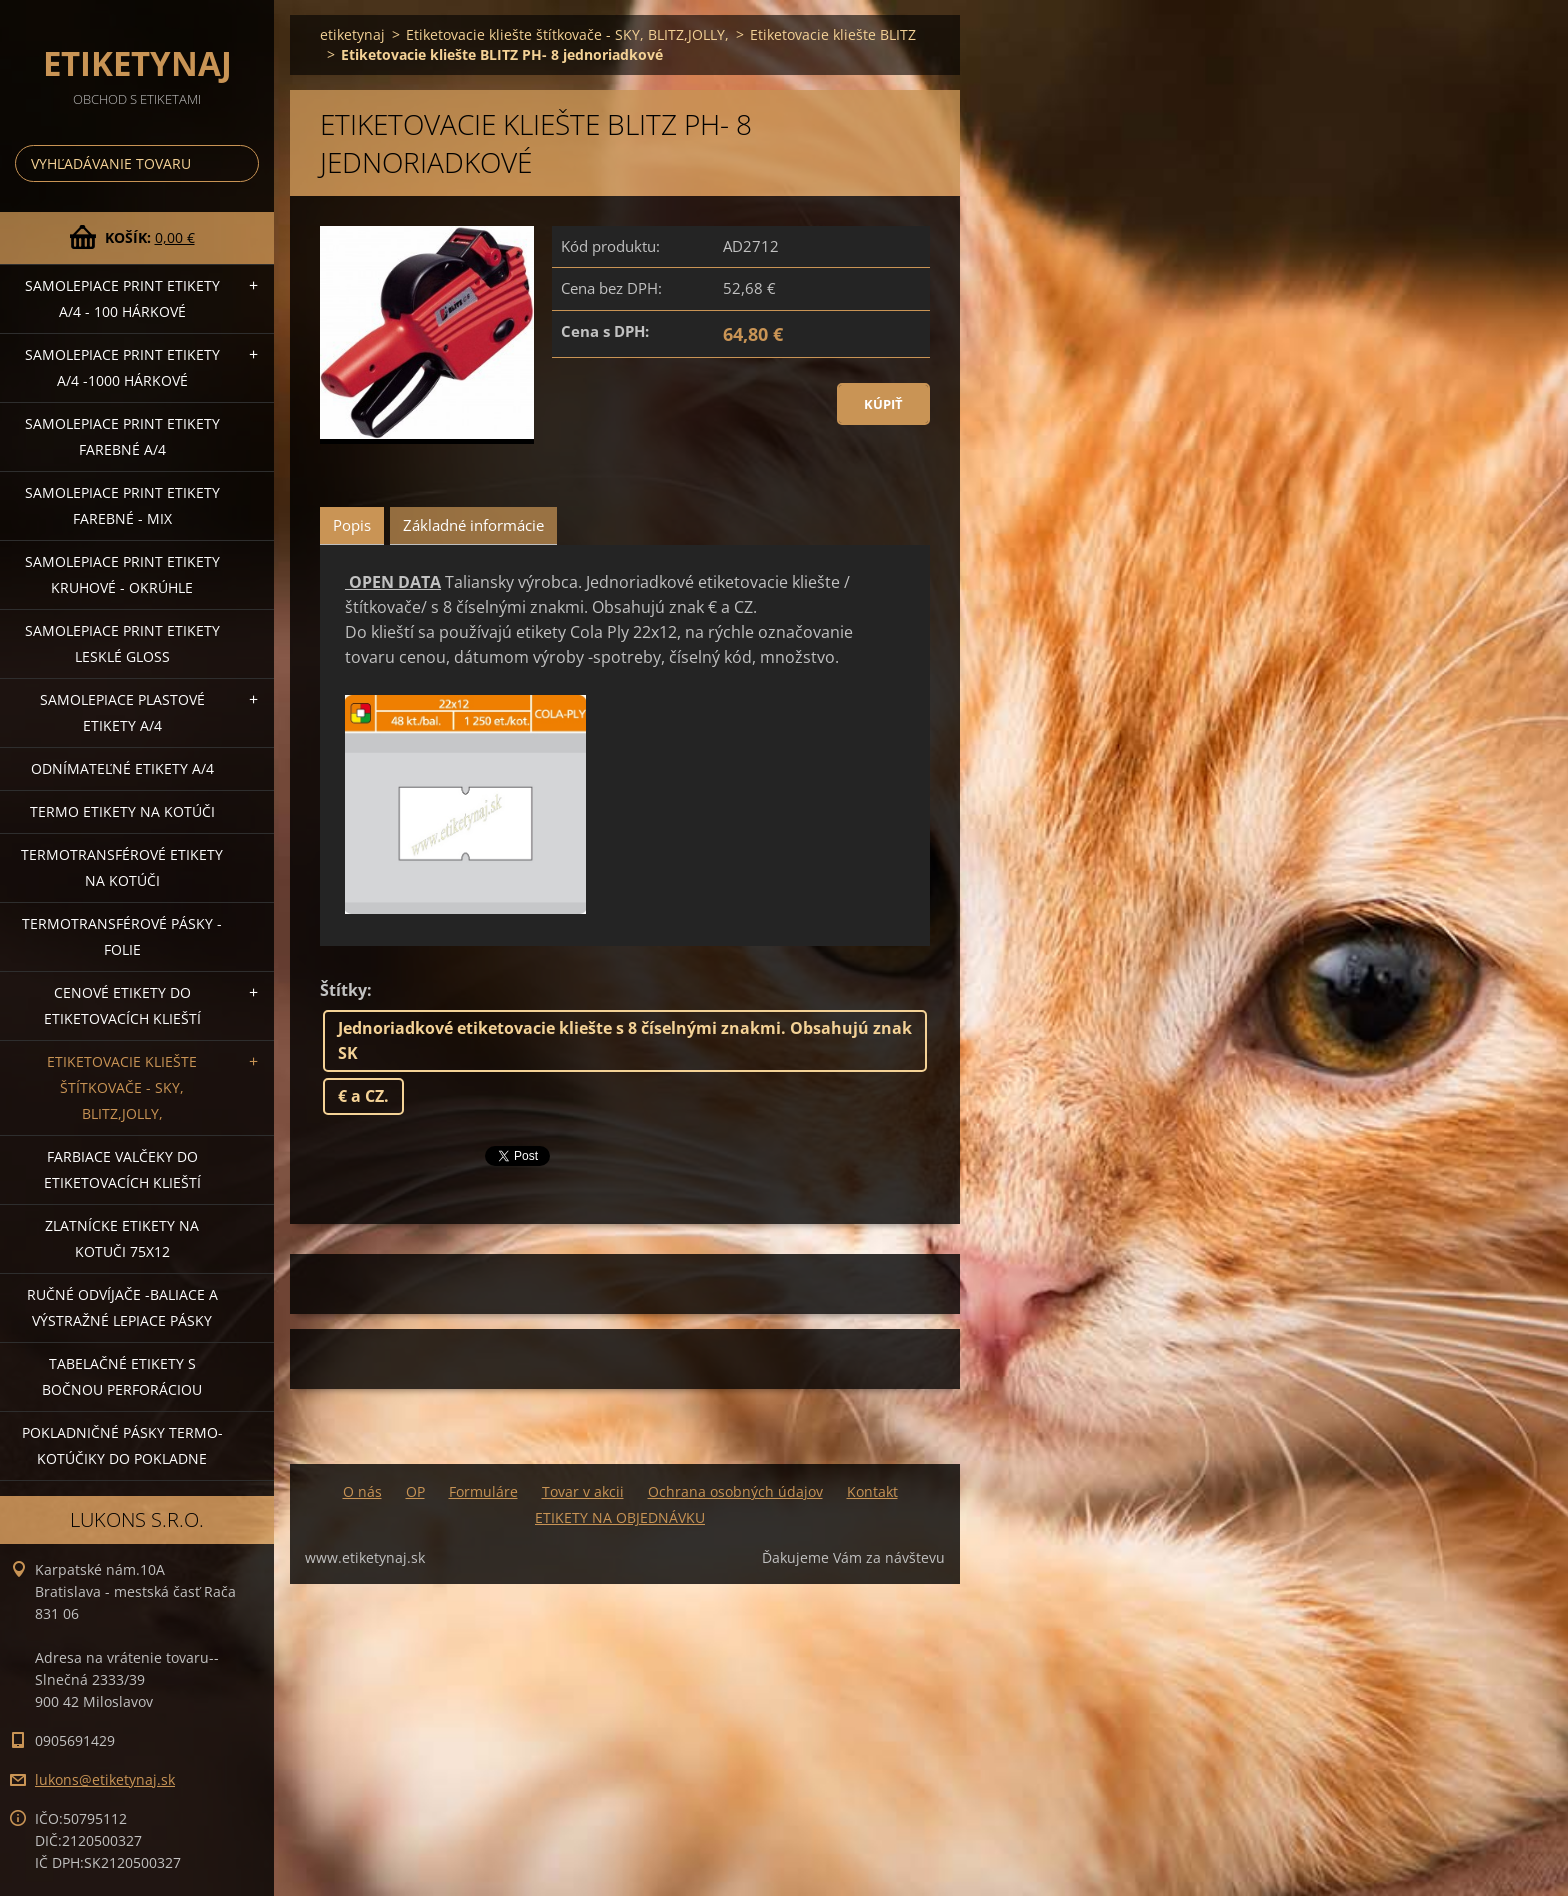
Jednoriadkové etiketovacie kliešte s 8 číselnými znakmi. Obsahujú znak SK (625, 1040)
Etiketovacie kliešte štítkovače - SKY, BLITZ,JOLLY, (122, 1087)
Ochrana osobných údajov (735, 1491)
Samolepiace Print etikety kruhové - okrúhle (122, 574)
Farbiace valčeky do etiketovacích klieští (122, 1169)
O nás (362, 1491)
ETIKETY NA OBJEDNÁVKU (620, 1517)
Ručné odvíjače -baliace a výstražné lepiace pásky (122, 1307)
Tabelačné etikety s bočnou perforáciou (122, 1376)
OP (415, 1491)
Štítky (343, 990)
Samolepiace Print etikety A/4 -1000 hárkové (122, 367)
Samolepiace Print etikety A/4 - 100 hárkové (122, 298)
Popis (352, 525)
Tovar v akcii (583, 1491)
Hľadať (240, 163)
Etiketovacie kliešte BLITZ (833, 34)
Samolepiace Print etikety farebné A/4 (122, 436)
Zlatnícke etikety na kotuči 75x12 (122, 1238)
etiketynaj (352, 34)
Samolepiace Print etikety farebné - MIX (122, 505)
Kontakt (872, 1491)
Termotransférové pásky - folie (122, 936)
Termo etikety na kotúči (122, 811)
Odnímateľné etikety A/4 (122, 768)
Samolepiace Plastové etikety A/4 (122, 712)
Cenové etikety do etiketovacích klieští (122, 1005)
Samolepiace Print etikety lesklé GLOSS (122, 643)
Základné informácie (473, 525)
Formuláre (483, 1491)
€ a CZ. (363, 1096)
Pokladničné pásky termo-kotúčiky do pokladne (122, 1445)
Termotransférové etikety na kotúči (122, 867)
